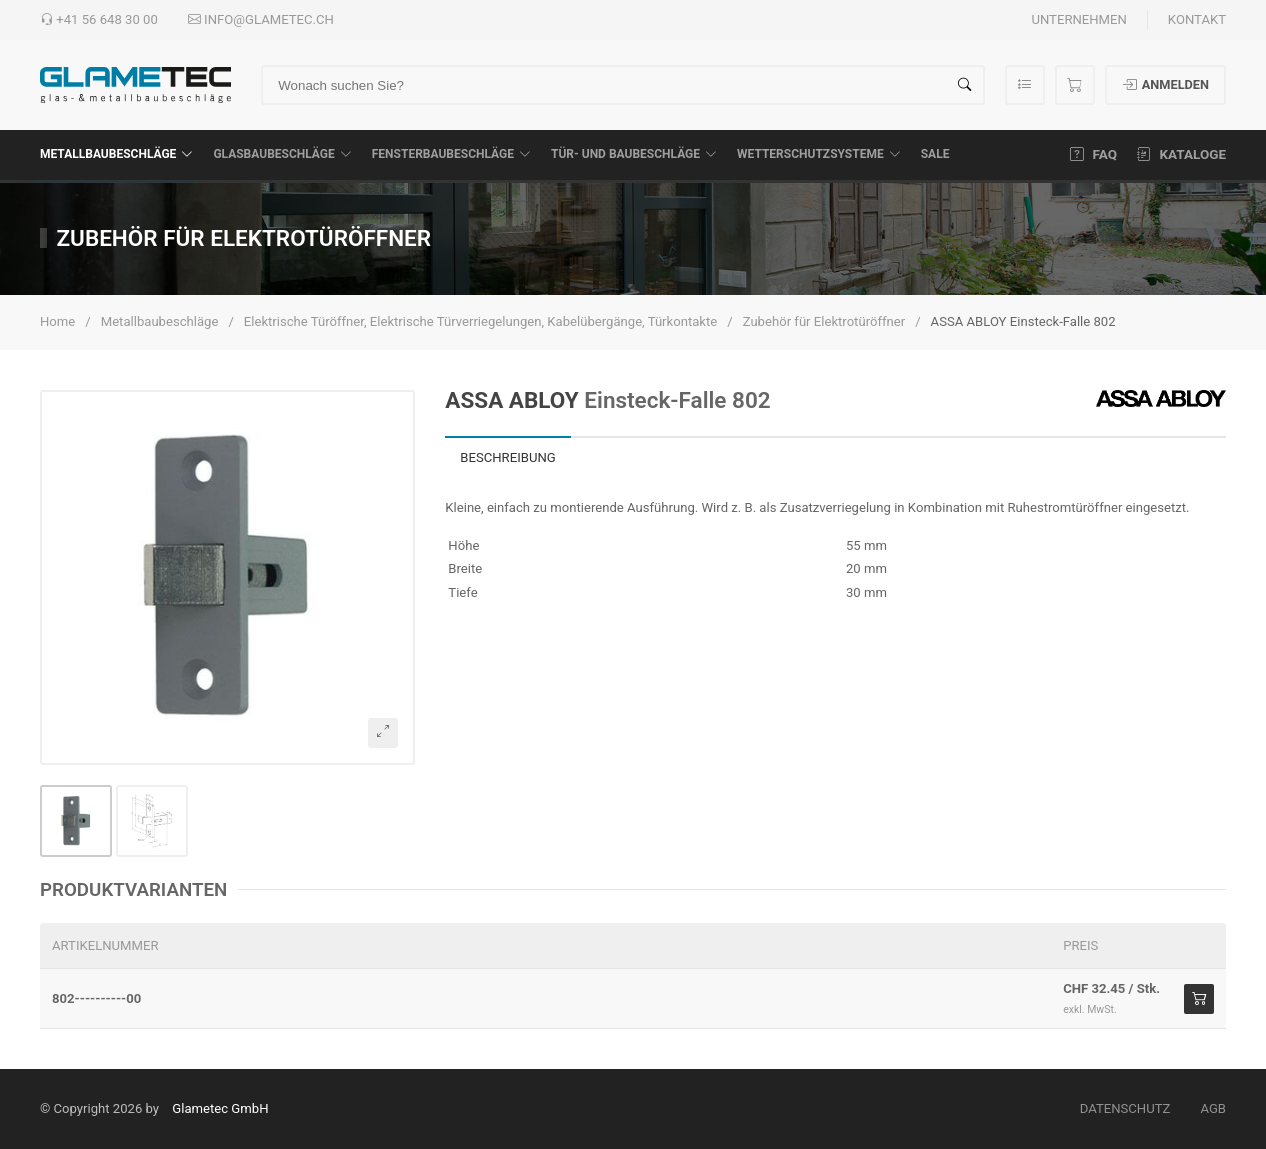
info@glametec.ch (261, 20)
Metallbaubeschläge (116, 154)
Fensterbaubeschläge (451, 154)
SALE (935, 154)
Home (57, 321)
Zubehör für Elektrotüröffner (824, 321)
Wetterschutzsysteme (819, 154)
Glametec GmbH (220, 1108)
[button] (227, 577)
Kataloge (1181, 154)
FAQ (1093, 154)
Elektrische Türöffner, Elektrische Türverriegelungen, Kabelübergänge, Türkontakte (480, 321)
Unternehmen (1078, 19)
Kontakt (1197, 19)
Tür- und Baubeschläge (634, 154)
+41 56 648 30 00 (99, 20)
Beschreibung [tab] (507, 457)
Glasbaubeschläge (282, 154)
